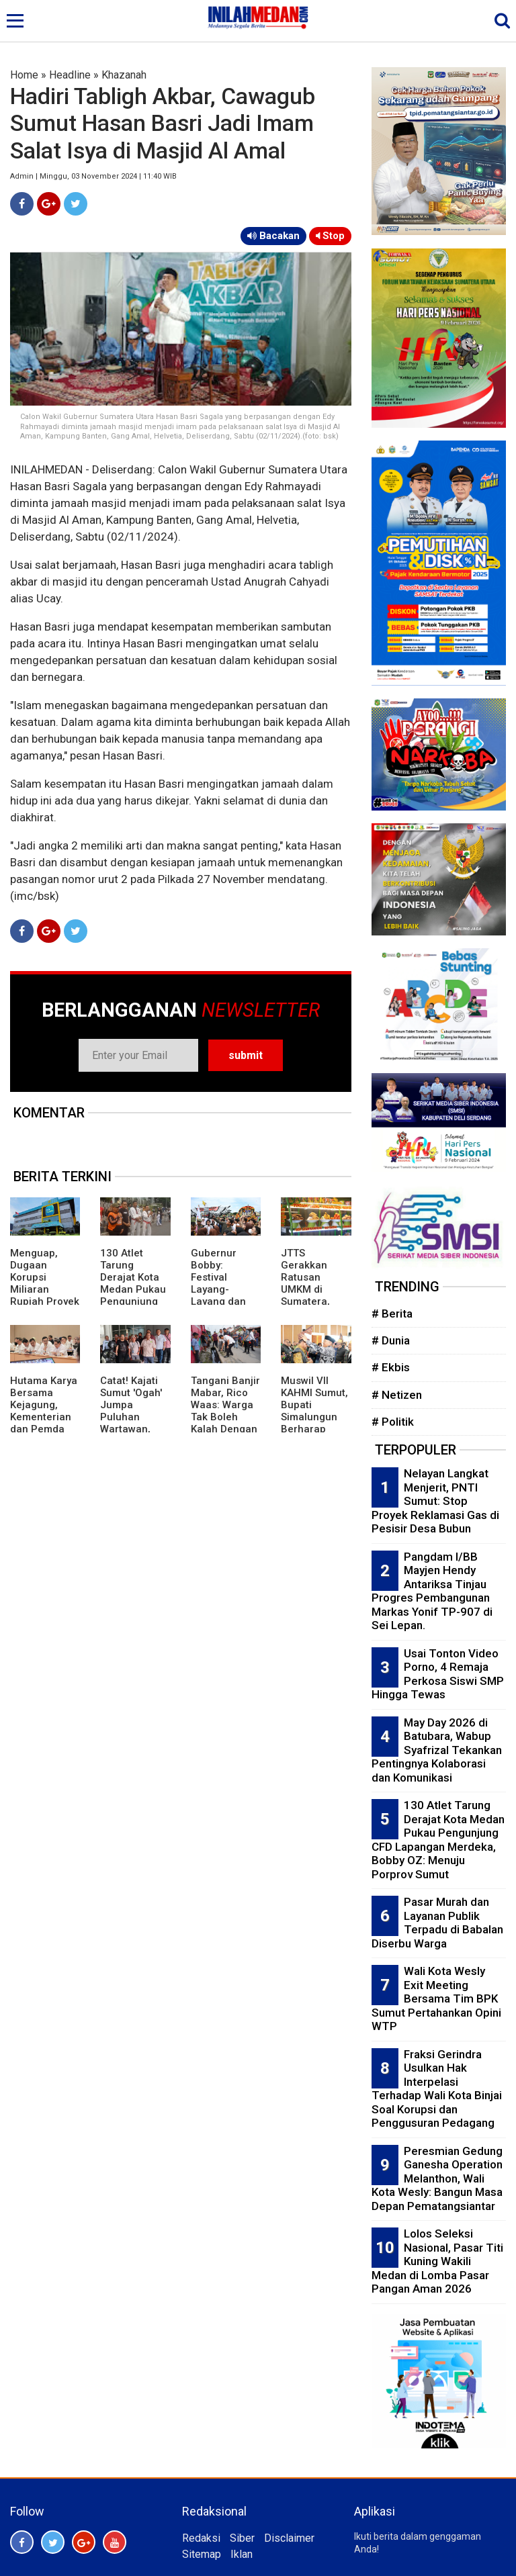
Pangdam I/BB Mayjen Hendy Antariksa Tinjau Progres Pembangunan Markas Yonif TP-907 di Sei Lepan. (432, 1591)
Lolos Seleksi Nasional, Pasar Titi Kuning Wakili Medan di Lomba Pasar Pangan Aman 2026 (437, 2261)
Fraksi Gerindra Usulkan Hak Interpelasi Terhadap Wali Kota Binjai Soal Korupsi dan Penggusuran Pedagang (437, 2089)
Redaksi (201, 2538)
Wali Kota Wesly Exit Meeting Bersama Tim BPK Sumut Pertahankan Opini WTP (436, 1998)
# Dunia (391, 1340)
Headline (70, 74)
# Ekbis (391, 1367)
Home (24, 74)
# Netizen (397, 1394)
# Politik (393, 1421)
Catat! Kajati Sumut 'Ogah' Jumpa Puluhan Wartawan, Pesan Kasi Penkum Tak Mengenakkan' (134, 1423)
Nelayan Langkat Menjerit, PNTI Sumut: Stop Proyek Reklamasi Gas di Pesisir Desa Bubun (435, 1501)
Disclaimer (289, 2538)
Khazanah (123, 74)
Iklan (241, 2554)
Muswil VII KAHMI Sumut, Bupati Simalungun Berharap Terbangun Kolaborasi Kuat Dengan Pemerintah (314, 1429)
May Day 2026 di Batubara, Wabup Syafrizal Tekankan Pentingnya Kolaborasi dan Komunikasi (437, 1750)
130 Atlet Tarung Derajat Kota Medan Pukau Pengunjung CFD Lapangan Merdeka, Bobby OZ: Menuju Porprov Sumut (438, 1839)
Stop (330, 236)
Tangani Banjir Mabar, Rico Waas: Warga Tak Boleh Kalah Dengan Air (225, 1411)
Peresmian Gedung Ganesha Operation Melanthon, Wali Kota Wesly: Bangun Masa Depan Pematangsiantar (437, 2178)
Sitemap (201, 2554)
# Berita (392, 1313)
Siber (242, 2538)
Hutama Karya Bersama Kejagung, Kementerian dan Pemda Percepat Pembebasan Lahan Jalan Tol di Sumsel (43, 1429)
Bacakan (273, 236)
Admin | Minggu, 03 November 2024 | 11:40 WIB (93, 176)
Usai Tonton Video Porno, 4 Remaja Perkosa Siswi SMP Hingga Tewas (438, 1674)
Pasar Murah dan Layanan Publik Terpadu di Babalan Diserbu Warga (437, 1922)
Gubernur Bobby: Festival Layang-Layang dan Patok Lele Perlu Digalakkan (218, 1295)
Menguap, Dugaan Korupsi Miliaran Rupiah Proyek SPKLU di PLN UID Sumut (44, 1289)
